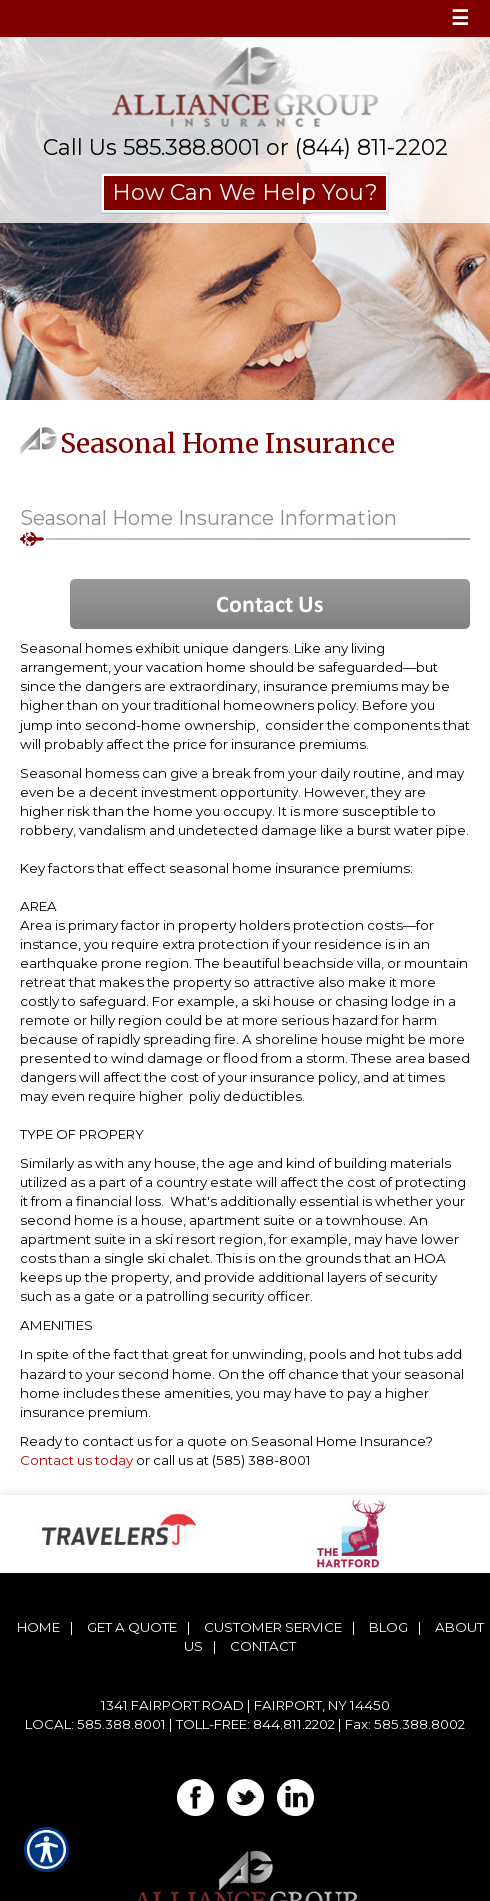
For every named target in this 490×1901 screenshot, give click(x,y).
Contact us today (76, 1460)
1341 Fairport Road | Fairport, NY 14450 (245, 1705)
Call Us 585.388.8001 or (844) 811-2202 (245, 147)
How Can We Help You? (245, 192)
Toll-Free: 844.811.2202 (255, 1724)
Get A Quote (132, 1627)
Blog (388, 1627)
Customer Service (273, 1627)
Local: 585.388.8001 (95, 1724)
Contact (263, 1646)
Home (38, 1627)
